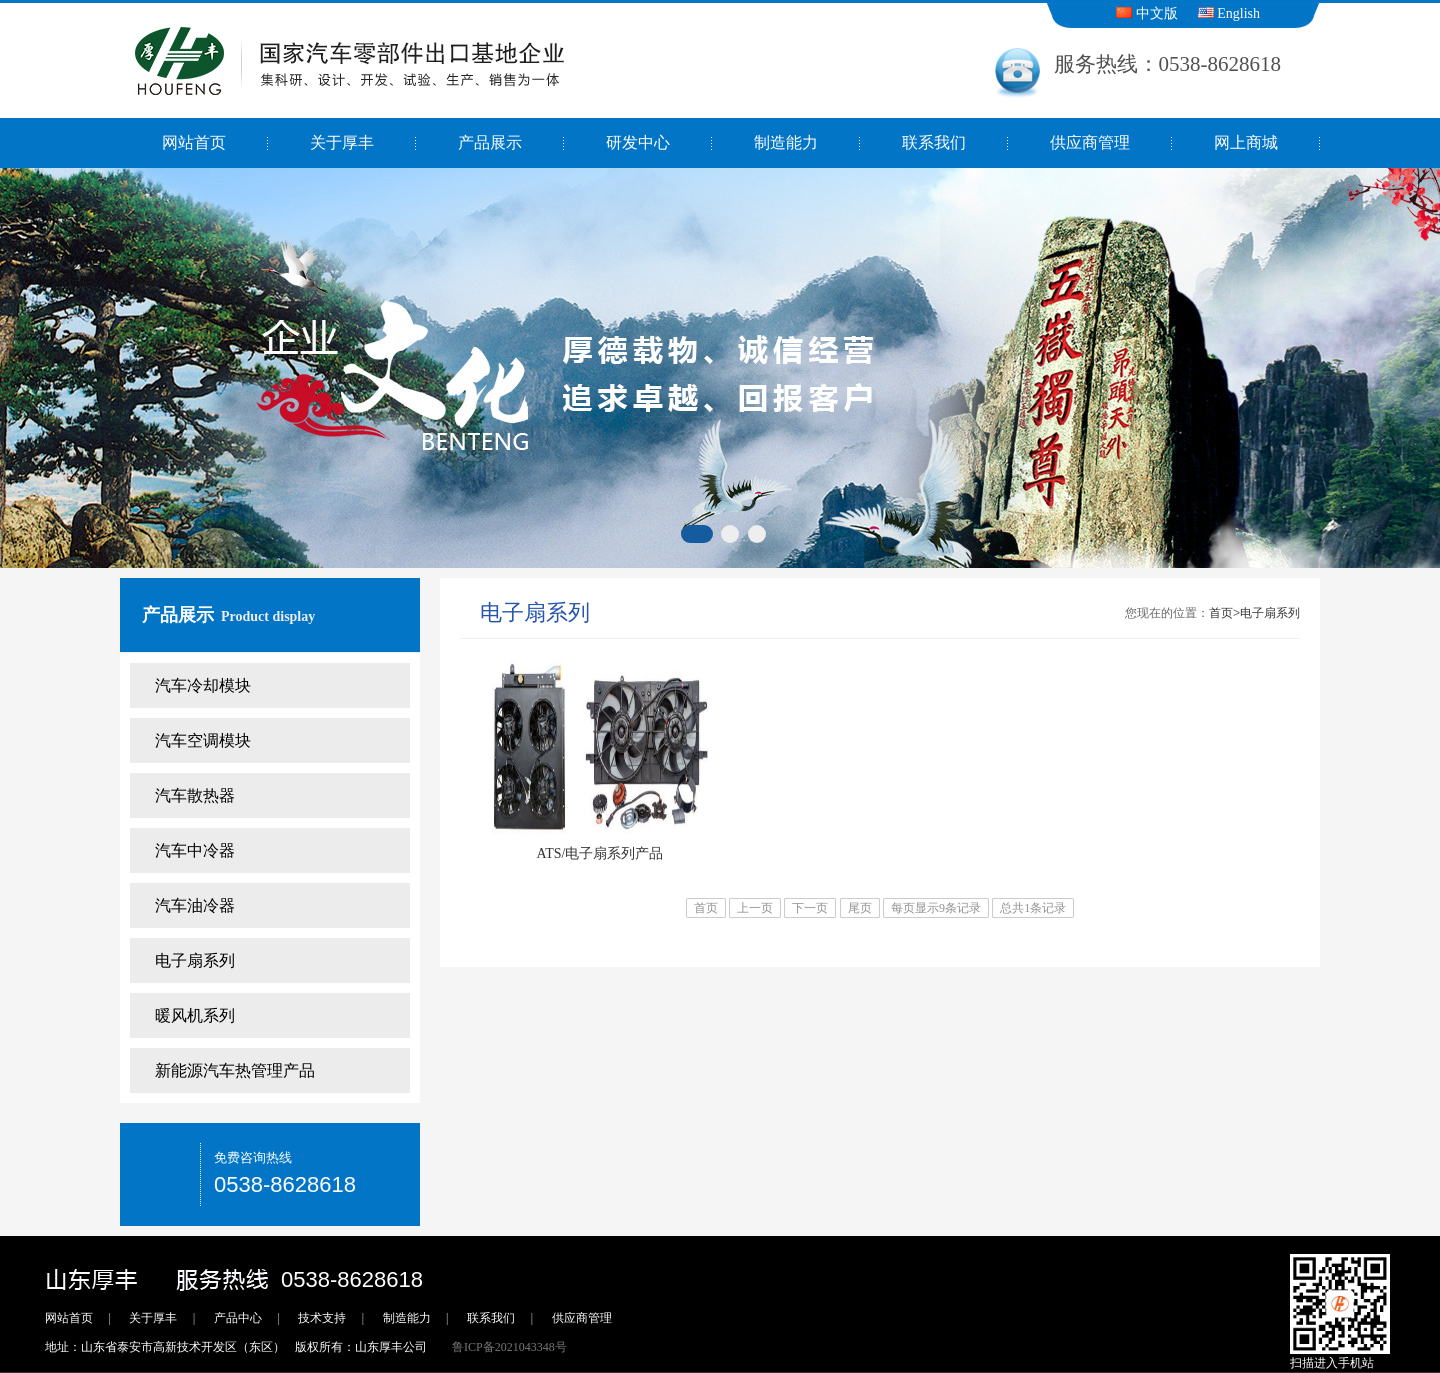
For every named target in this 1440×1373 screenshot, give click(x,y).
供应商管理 (1090, 142)
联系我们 (934, 142)
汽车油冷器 (195, 905)
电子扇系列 (195, 960)
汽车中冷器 (195, 850)
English (1229, 13)
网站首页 (194, 142)
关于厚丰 (342, 142)
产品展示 (490, 142)
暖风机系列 (195, 1015)
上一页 (755, 908)
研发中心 (638, 142)
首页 (1221, 613)
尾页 (860, 908)
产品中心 (238, 1318)
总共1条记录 (1033, 908)
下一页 (810, 908)
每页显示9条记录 (936, 908)
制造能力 (786, 142)
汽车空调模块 (203, 740)
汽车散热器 (195, 795)
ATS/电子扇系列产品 (600, 853)
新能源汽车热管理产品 (235, 1070)
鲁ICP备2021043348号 (509, 1347)
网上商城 (1246, 142)
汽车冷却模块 (203, 685)
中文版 (1147, 13)
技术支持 (322, 1318)
